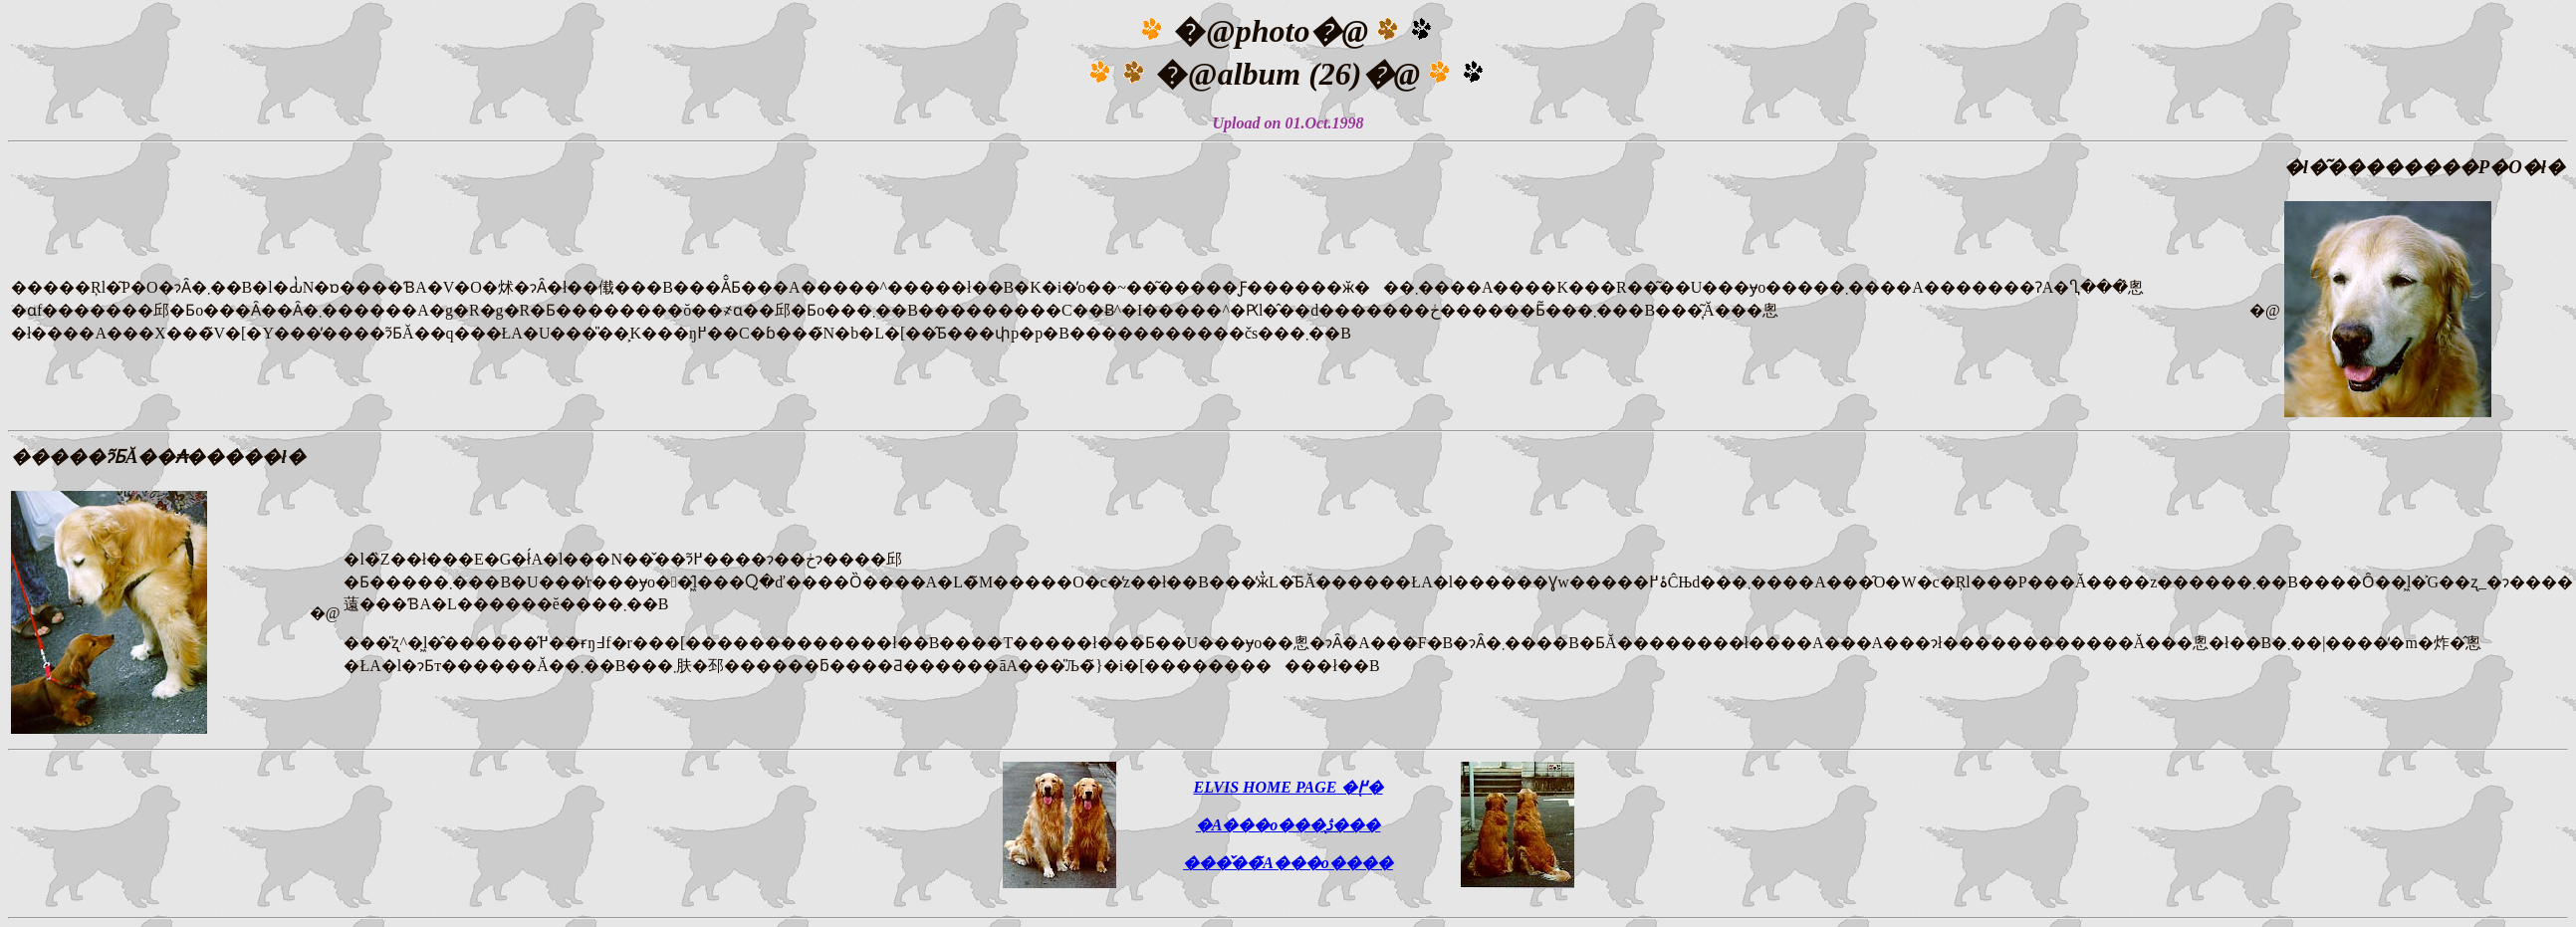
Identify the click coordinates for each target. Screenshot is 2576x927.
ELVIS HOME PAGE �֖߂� (1287, 787)
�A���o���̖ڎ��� (1288, 824)
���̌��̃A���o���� (1288, 862)
